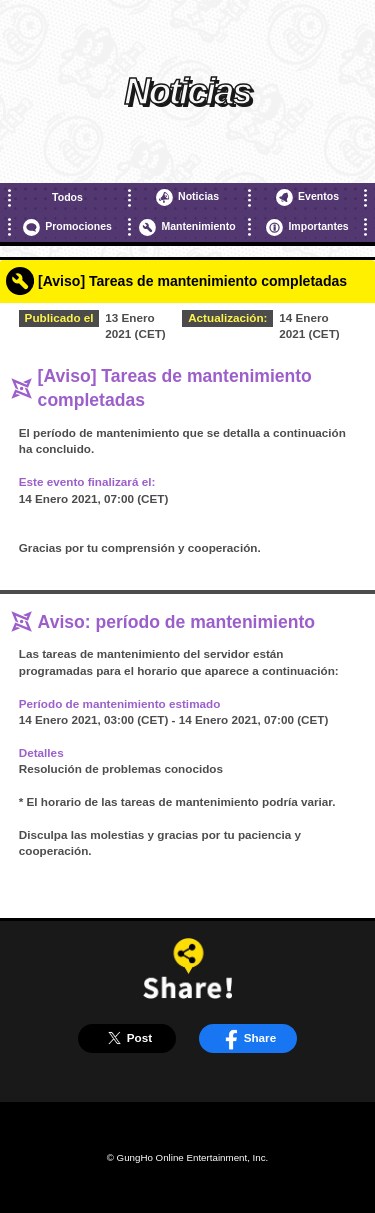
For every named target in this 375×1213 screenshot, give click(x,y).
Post (127, 1038)
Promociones (67, 227)
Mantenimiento (187, 227)
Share (247, 1038)
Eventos (307, 197)
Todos (67, 197)
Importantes (307, 227)
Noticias (187, 197)
